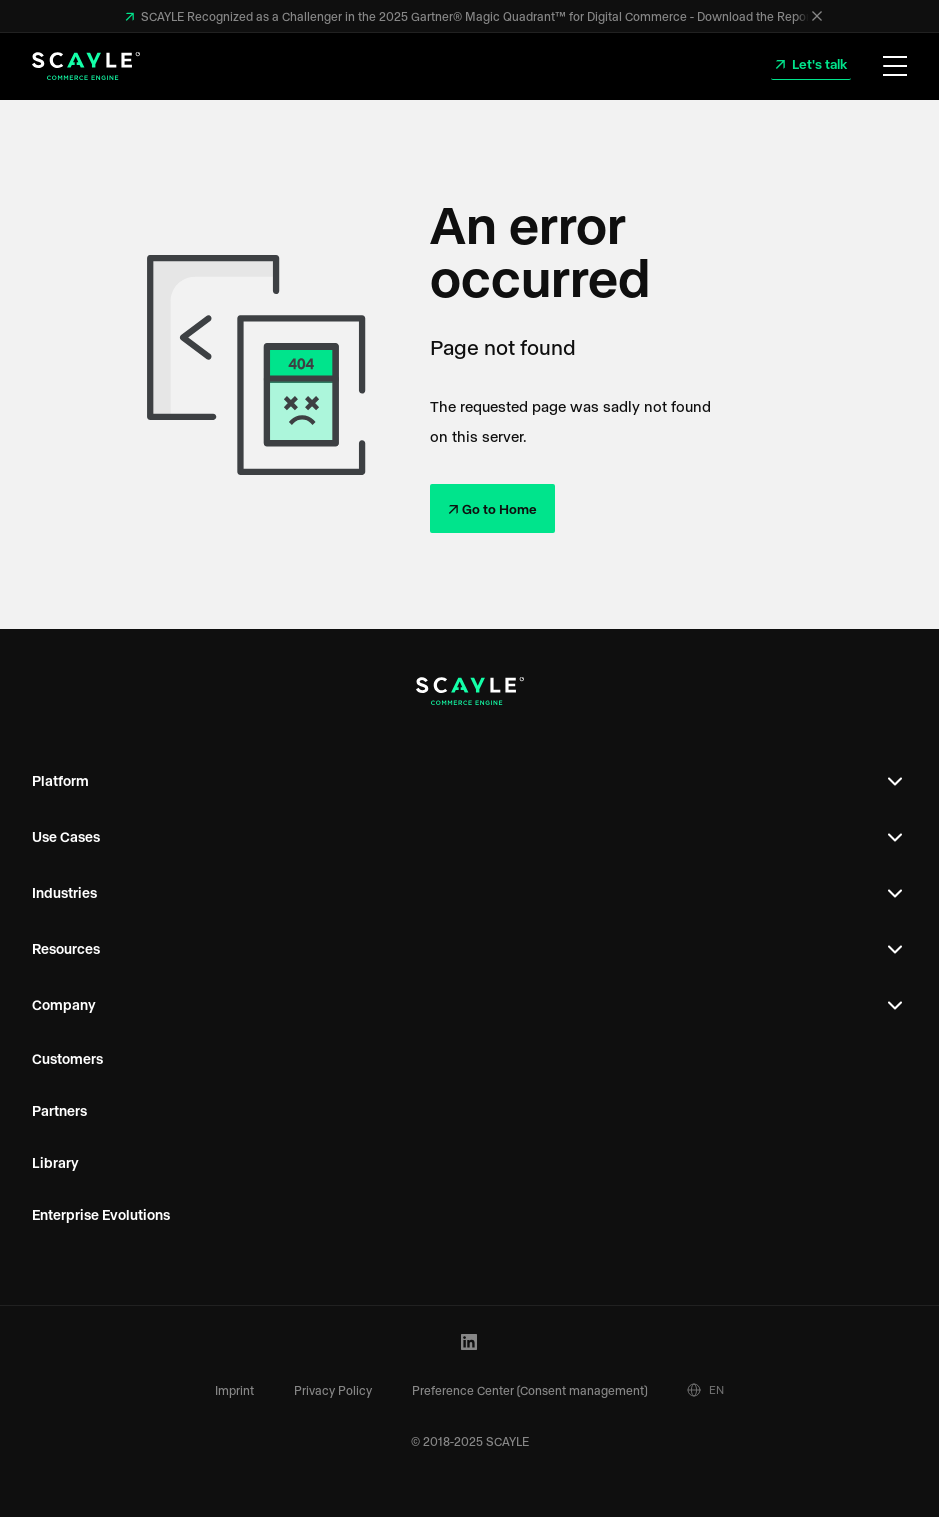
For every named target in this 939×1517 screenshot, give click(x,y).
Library (55, 1162)
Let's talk (818, 63)
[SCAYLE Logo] (86, 66)
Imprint (234, 1390)
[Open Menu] (895, 66)
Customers (67, 1058)
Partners (59, 1110)
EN (705, 1390)
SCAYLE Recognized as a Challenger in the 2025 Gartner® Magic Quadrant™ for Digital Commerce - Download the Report (476, 16)
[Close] (817, 16)
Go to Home (499, 508)
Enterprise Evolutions (101, 1214)
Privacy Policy (333, 1390)
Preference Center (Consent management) (529, 1390)
